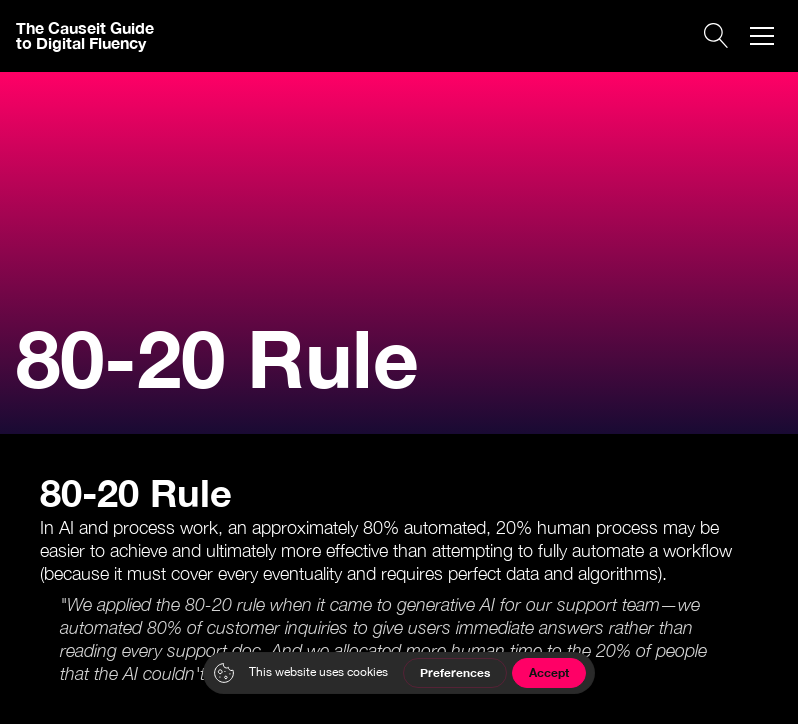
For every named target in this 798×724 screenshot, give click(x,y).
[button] (762, 36)
